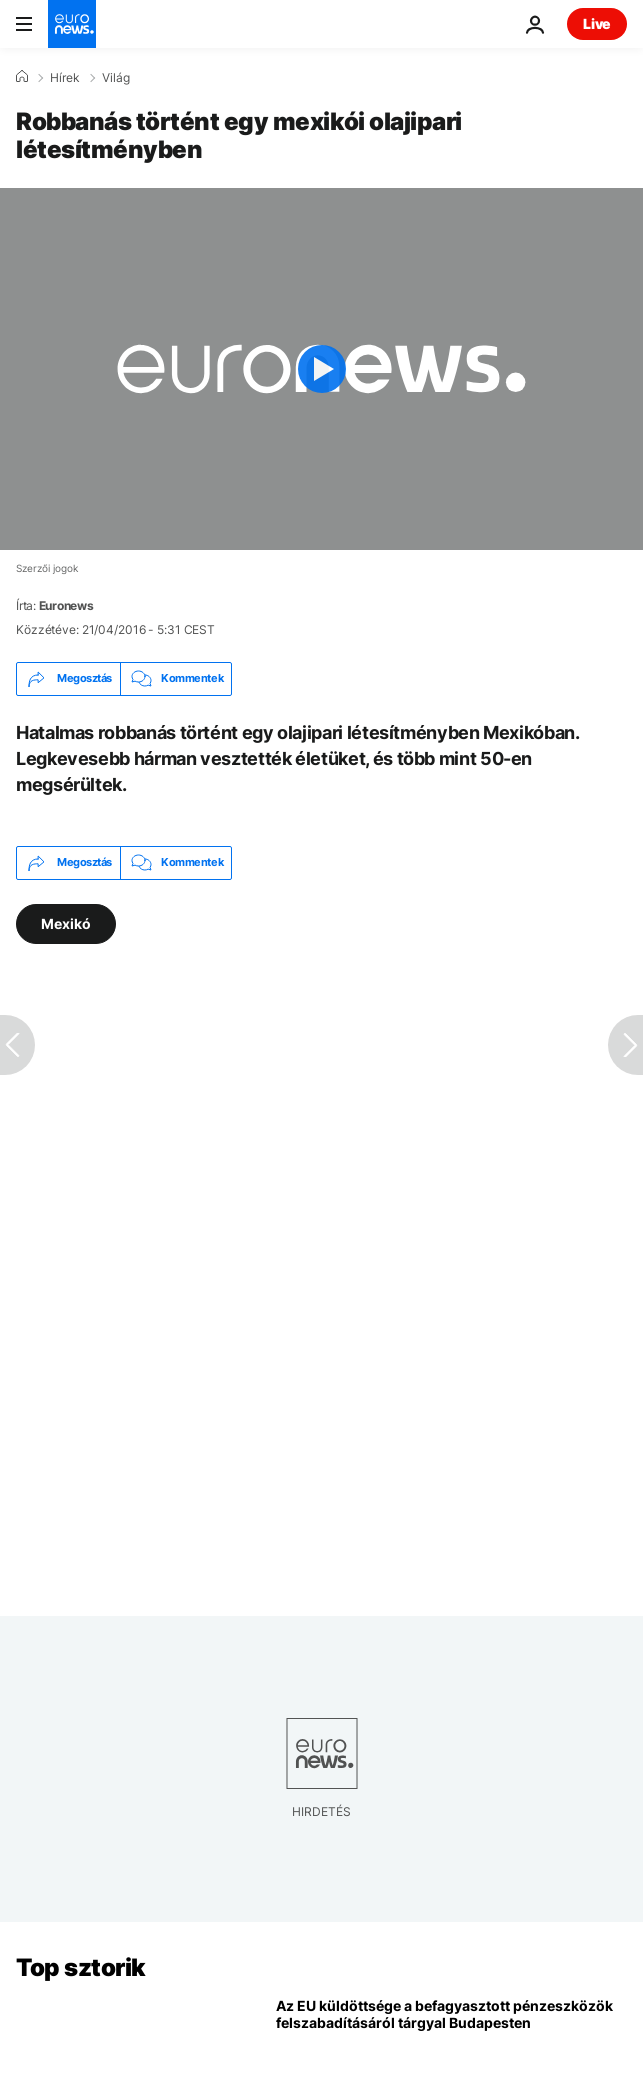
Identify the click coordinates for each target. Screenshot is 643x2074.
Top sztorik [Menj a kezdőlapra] (81, 1967)
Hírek (65, 78)
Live (597, 23)
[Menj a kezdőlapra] (72, 24)
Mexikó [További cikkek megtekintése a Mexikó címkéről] (66, 922)
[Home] (22, 77)
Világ (116, 78)
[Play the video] (321, 369)
